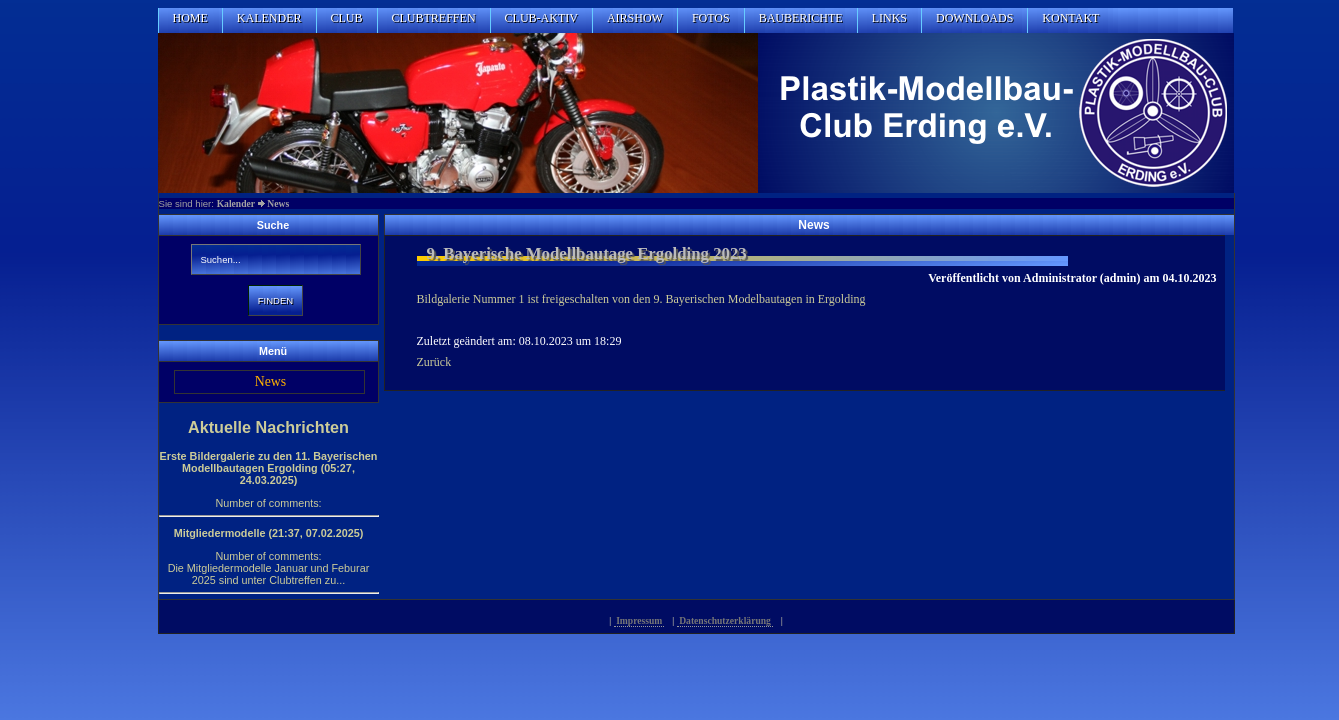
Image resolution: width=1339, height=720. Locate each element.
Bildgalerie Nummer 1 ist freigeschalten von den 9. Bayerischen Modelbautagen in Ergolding (641, 299)
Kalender (236, 203)
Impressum (639, 620)
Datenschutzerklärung (725, 620)
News (278, 203)
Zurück (434, 362)
